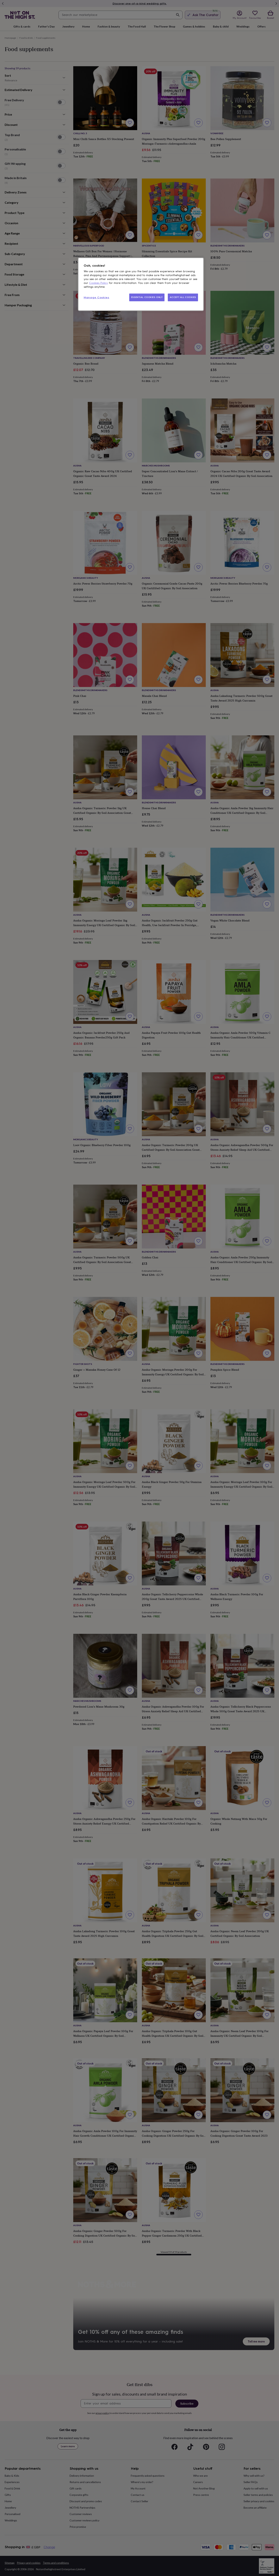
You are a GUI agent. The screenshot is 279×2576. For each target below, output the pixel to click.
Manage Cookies (96, 297)
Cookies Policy (98, 283)
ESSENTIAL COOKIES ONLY (147, 297)
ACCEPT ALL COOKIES (183, 297)
